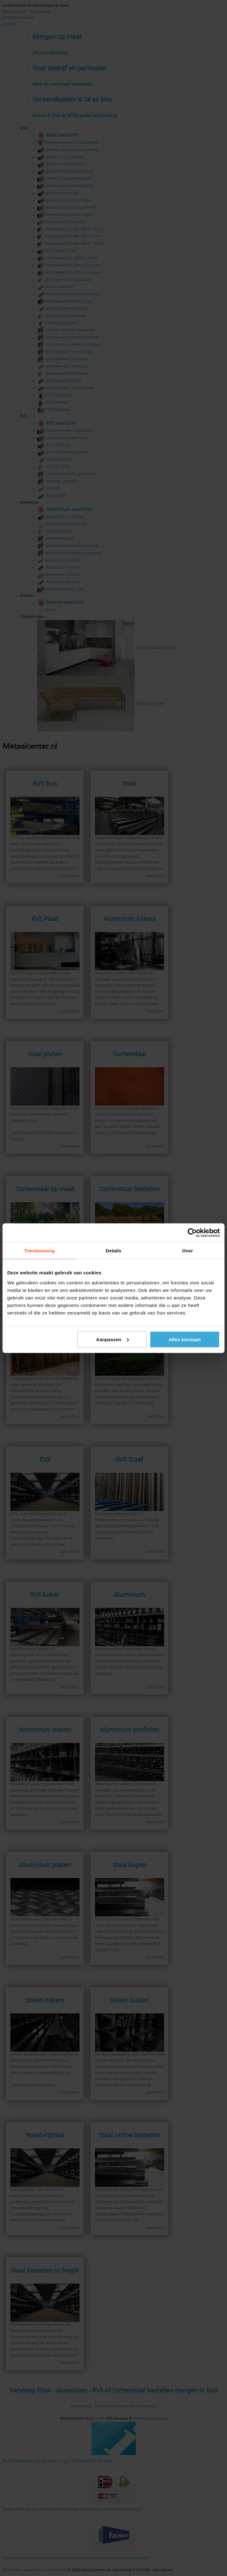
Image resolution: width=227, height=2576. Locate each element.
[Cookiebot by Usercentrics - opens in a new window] (192, 1232)
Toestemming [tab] (39, 1250)
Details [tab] (113, 1250)
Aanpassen (112, 1339)
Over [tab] (187, 1250)
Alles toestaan (185, 1339)
